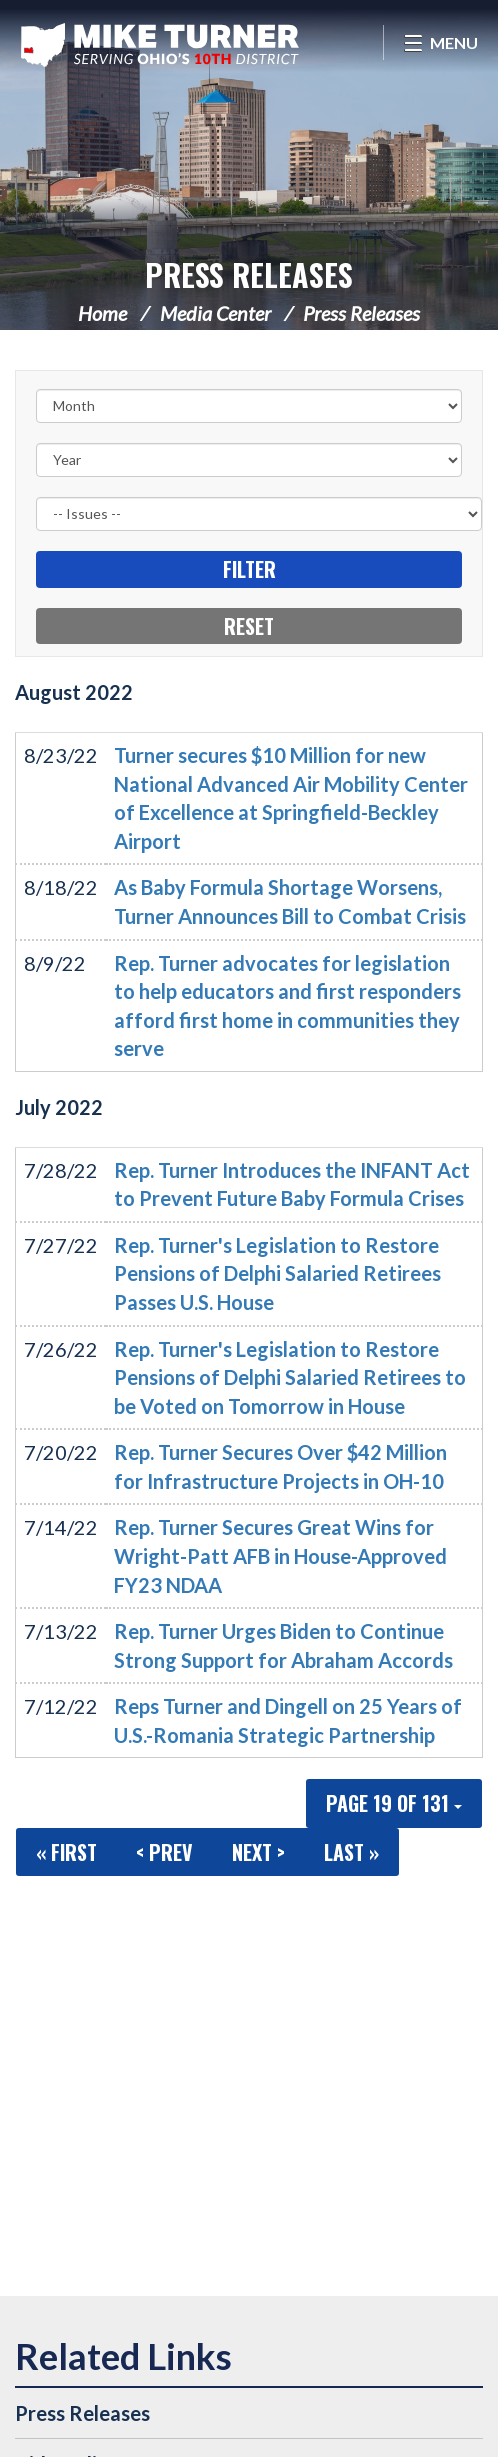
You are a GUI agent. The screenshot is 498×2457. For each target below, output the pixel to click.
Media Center (215, 313)
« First (66, 1852)
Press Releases (249, 274)
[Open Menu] (440, 42)
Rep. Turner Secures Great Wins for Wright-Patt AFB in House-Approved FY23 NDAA (280, 1555)
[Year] (249, 460)
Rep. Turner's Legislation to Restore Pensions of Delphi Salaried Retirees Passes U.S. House (277, 1273)
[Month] (249, 406)
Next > (258, 1852)
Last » (351, 1852)
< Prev (164, 1852)
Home (102, 313)
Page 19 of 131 (394, 1803)
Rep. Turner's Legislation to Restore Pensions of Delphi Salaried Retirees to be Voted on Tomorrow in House (290, 1377)
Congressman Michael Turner (160, 45)
